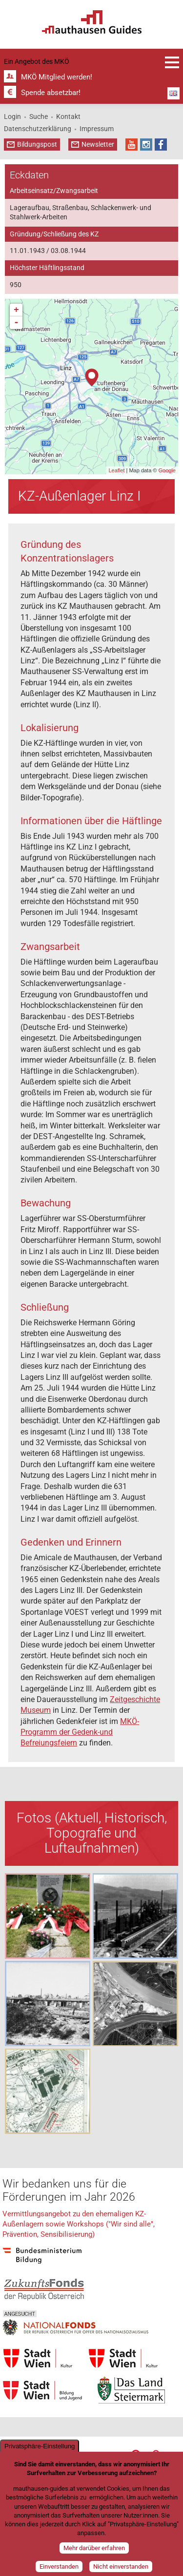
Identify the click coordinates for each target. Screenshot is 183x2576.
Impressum (97, 129)
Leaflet (116, 470)
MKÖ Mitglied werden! (56, 77)
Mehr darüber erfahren (94, 2548)
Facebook (161, 144)
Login (12, 116)
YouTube (131, 144)
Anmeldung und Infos (172, 62)
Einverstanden (59, 2566)
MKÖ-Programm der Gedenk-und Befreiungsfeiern (79, 1732)
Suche (38, 116)
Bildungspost (37, 144)
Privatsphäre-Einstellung (39, 2446)
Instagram (146, 144)
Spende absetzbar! (51, 92)
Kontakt (68, 116)
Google (167, 470)
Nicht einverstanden (120, 2566)
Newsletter (97, 144)
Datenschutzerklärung (37, 129)
